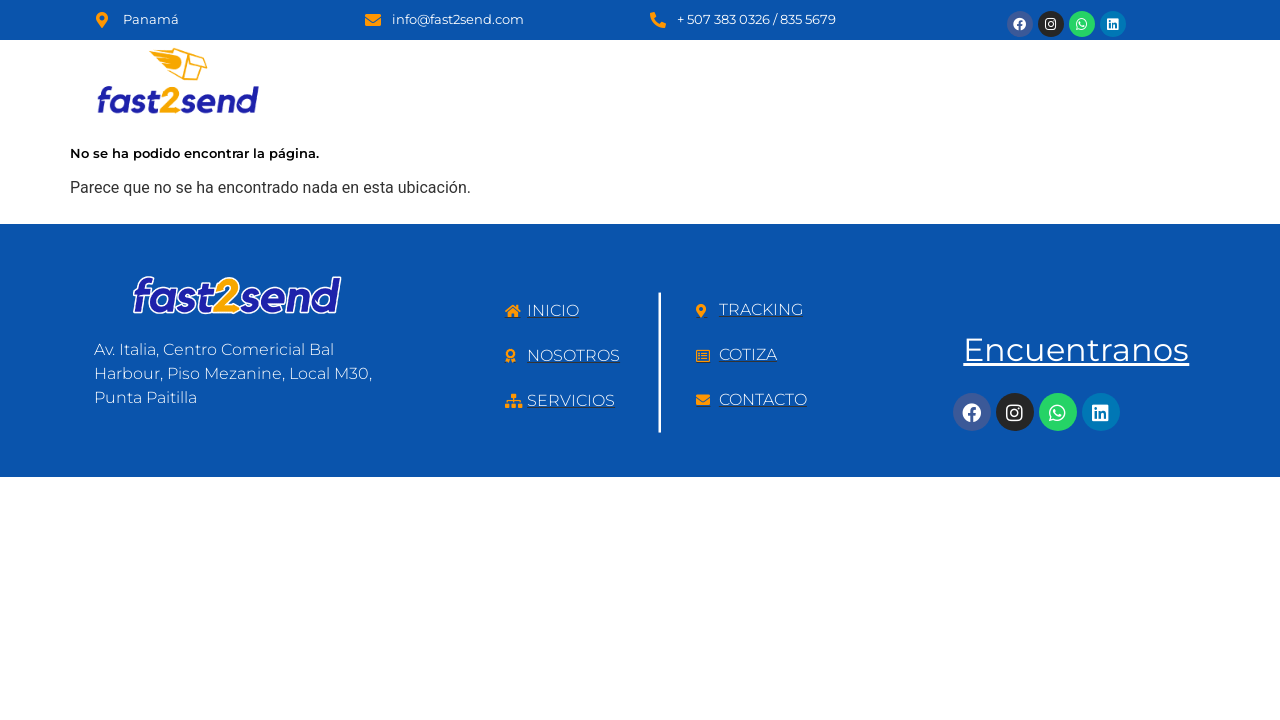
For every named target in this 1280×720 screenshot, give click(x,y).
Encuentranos (1076, 349)
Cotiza (908, 72)
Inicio (505, 72)
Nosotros (600, 72)
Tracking (1007, 72)
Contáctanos (1130, 72)
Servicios (709, 72)
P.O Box (814, 72)
